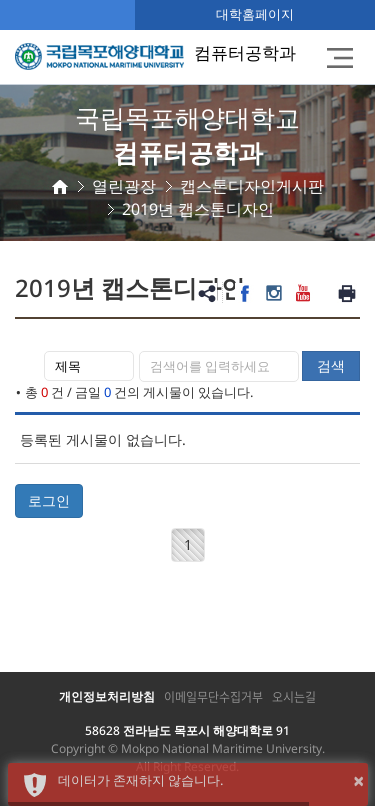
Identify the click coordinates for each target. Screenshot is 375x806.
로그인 (49, 500)
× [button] (358, 780)
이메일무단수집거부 (213, 697)
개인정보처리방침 (107, 696)
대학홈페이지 (255, 14)
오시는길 (294, 697)
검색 (331, 365)
